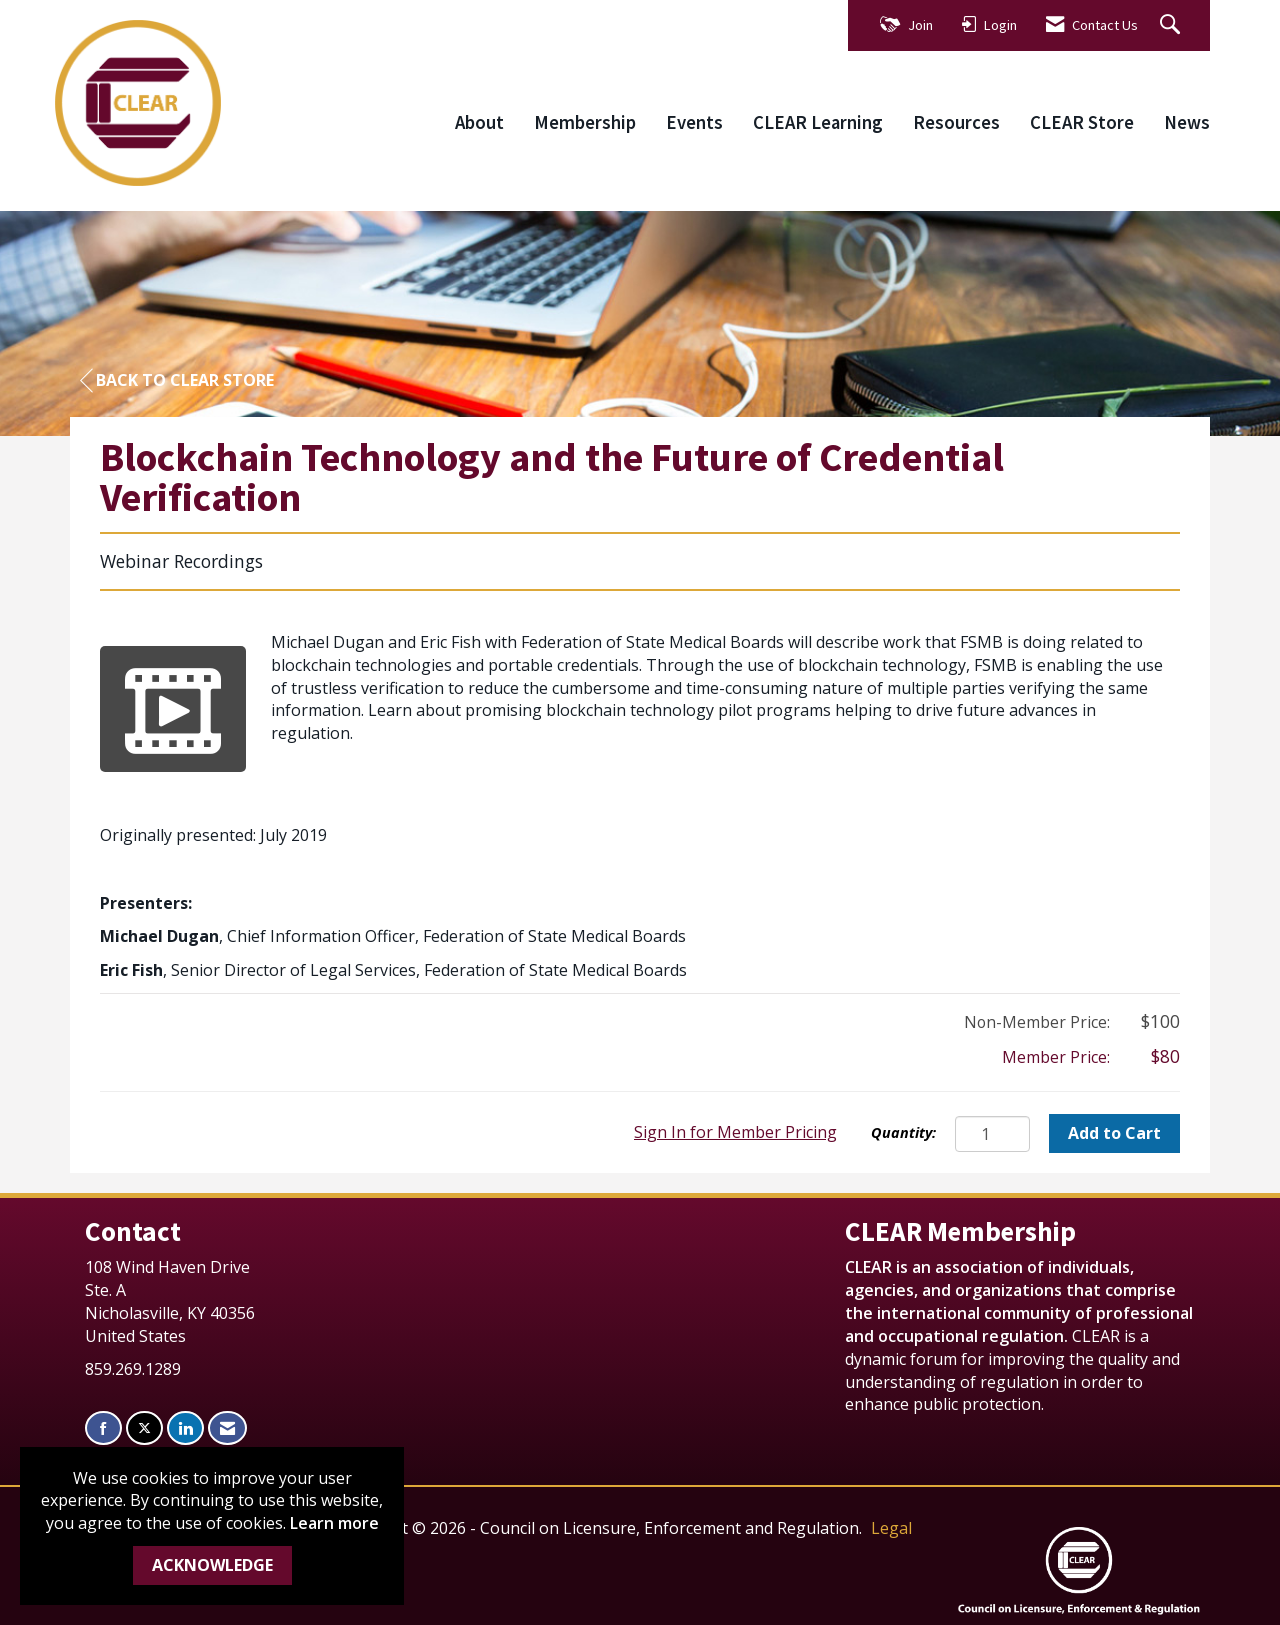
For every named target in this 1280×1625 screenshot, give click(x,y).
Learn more (334, 1523)
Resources (956, 122)
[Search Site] (1172, 25)
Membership (585, 122)
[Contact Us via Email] (227, 1428)
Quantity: (903, 1132)
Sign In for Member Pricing (735, 1132)
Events (694, 122)
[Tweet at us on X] (144, 1428)
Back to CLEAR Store (177, 380)
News (1187, 122)
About (479, 122)
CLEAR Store (1082, 122)
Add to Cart (1114, 1133)
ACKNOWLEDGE (212, 1565)
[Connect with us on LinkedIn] (185, 1428)
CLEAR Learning (818, 122)
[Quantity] (992, 1134)
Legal (891, 1528)
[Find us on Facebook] (103, 1428)
